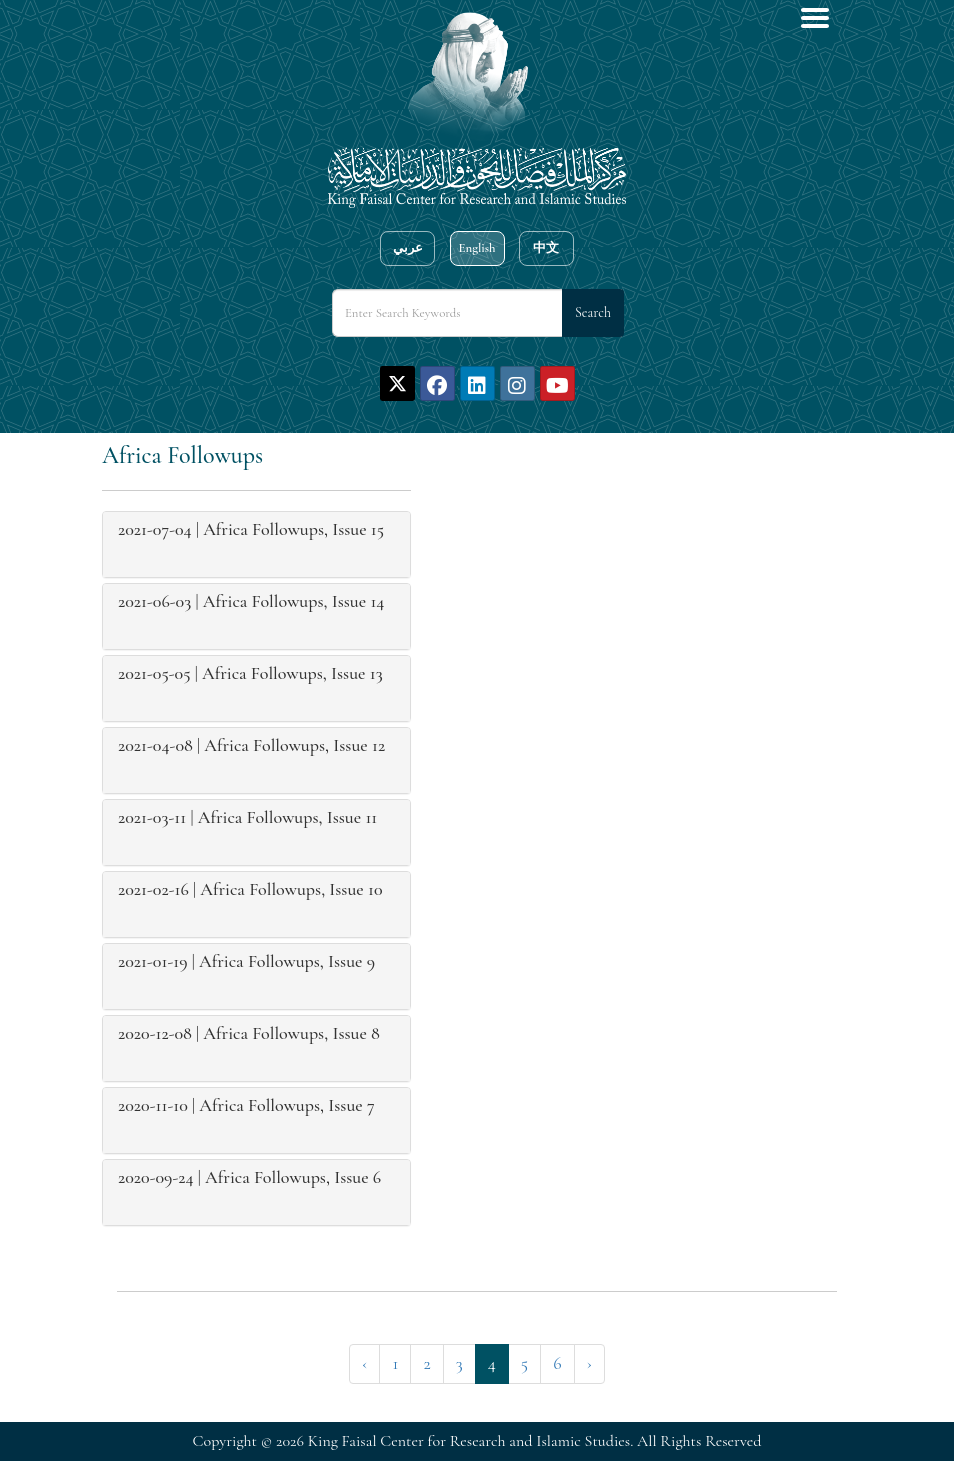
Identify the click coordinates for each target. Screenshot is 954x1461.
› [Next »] (589, 1363)
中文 (546, 248)
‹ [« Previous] (364, 1363)
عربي (408, 248)
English (476, 248)
